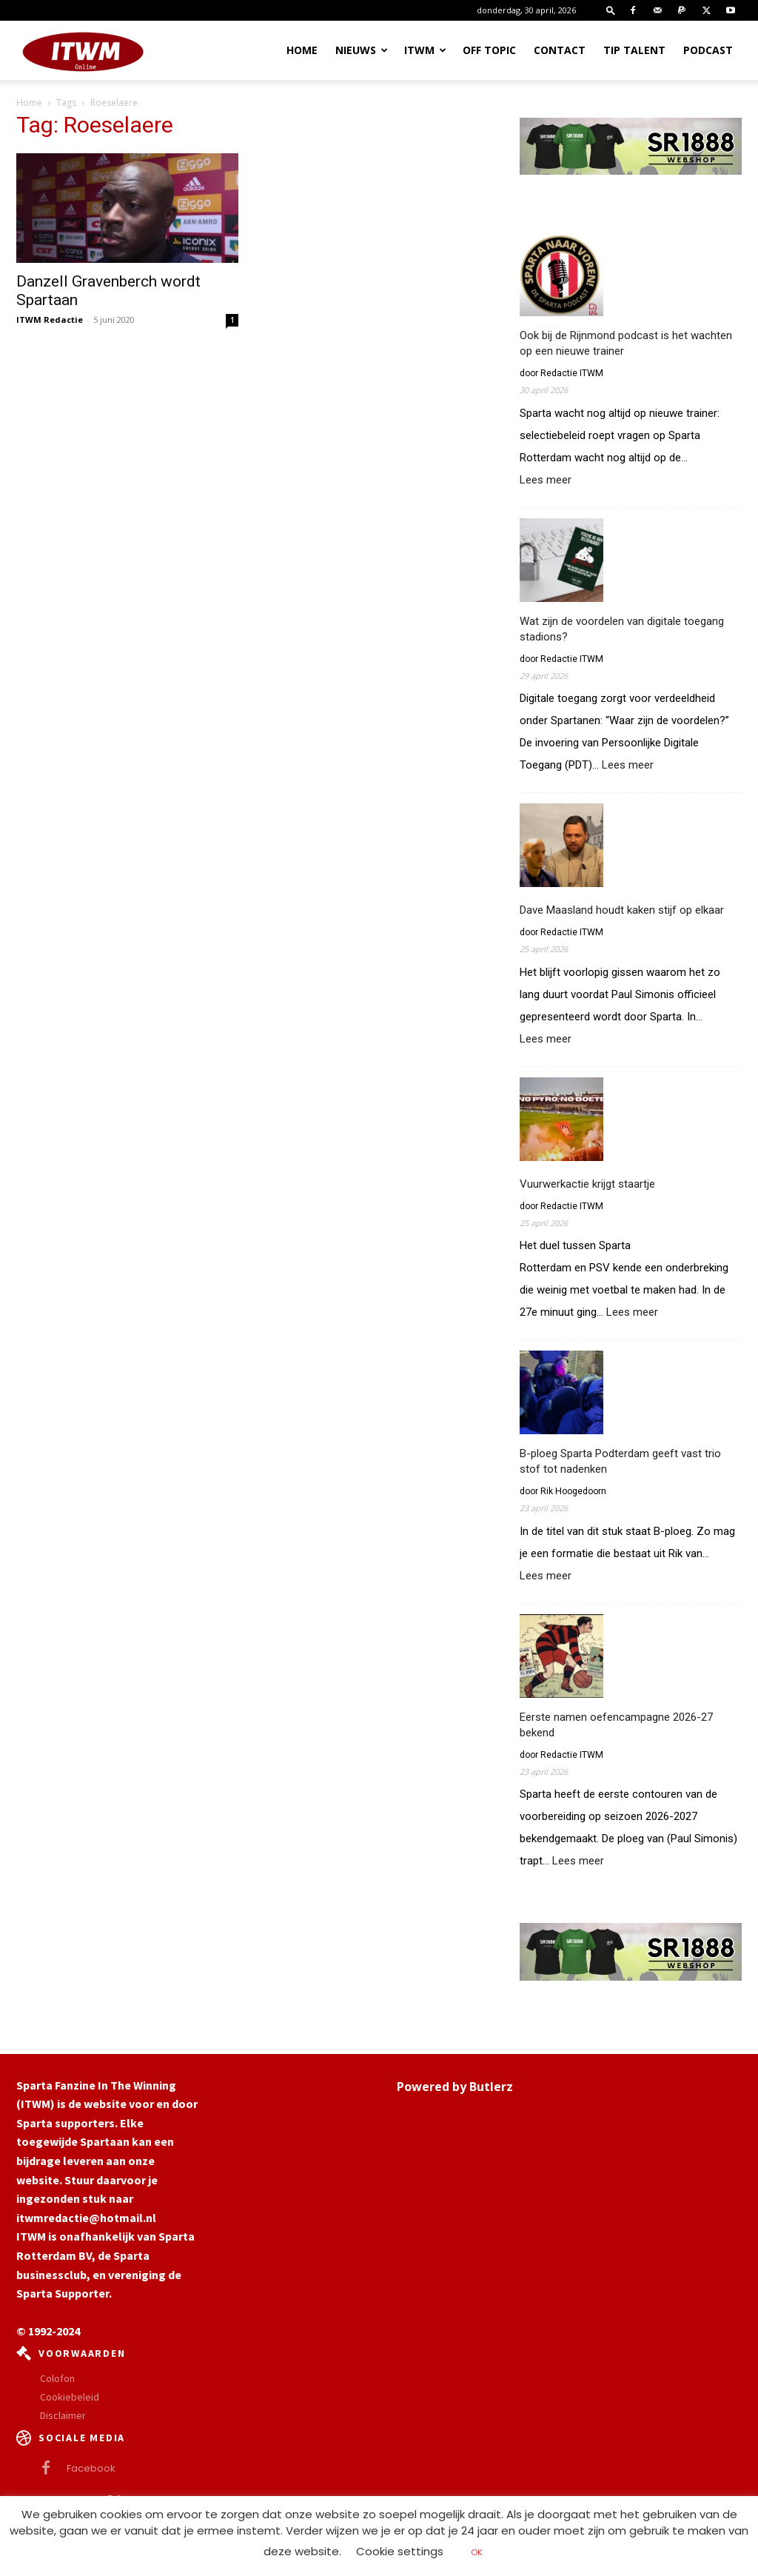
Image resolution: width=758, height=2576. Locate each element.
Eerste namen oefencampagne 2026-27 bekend (616, 1724)
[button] (611, 10)
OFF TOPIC (489, 50)
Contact (560, 50)
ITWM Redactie (49, 319)
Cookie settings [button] (399, 2551)
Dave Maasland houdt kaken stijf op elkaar (622, 910)
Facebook (91, 2468)
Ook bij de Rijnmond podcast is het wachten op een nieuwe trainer (626, 343)
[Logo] (83, 50)
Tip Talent (634, 50)
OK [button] (477, 2552)
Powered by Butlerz (455, 2086)
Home (302, 50)
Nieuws (361, 50)
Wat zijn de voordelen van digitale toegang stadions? (622, 629)
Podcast (708, 50)
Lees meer (545, 480)
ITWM (425, 50)
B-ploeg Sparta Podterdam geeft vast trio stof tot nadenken (620, 1461)
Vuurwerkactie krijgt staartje (587, 1184)
